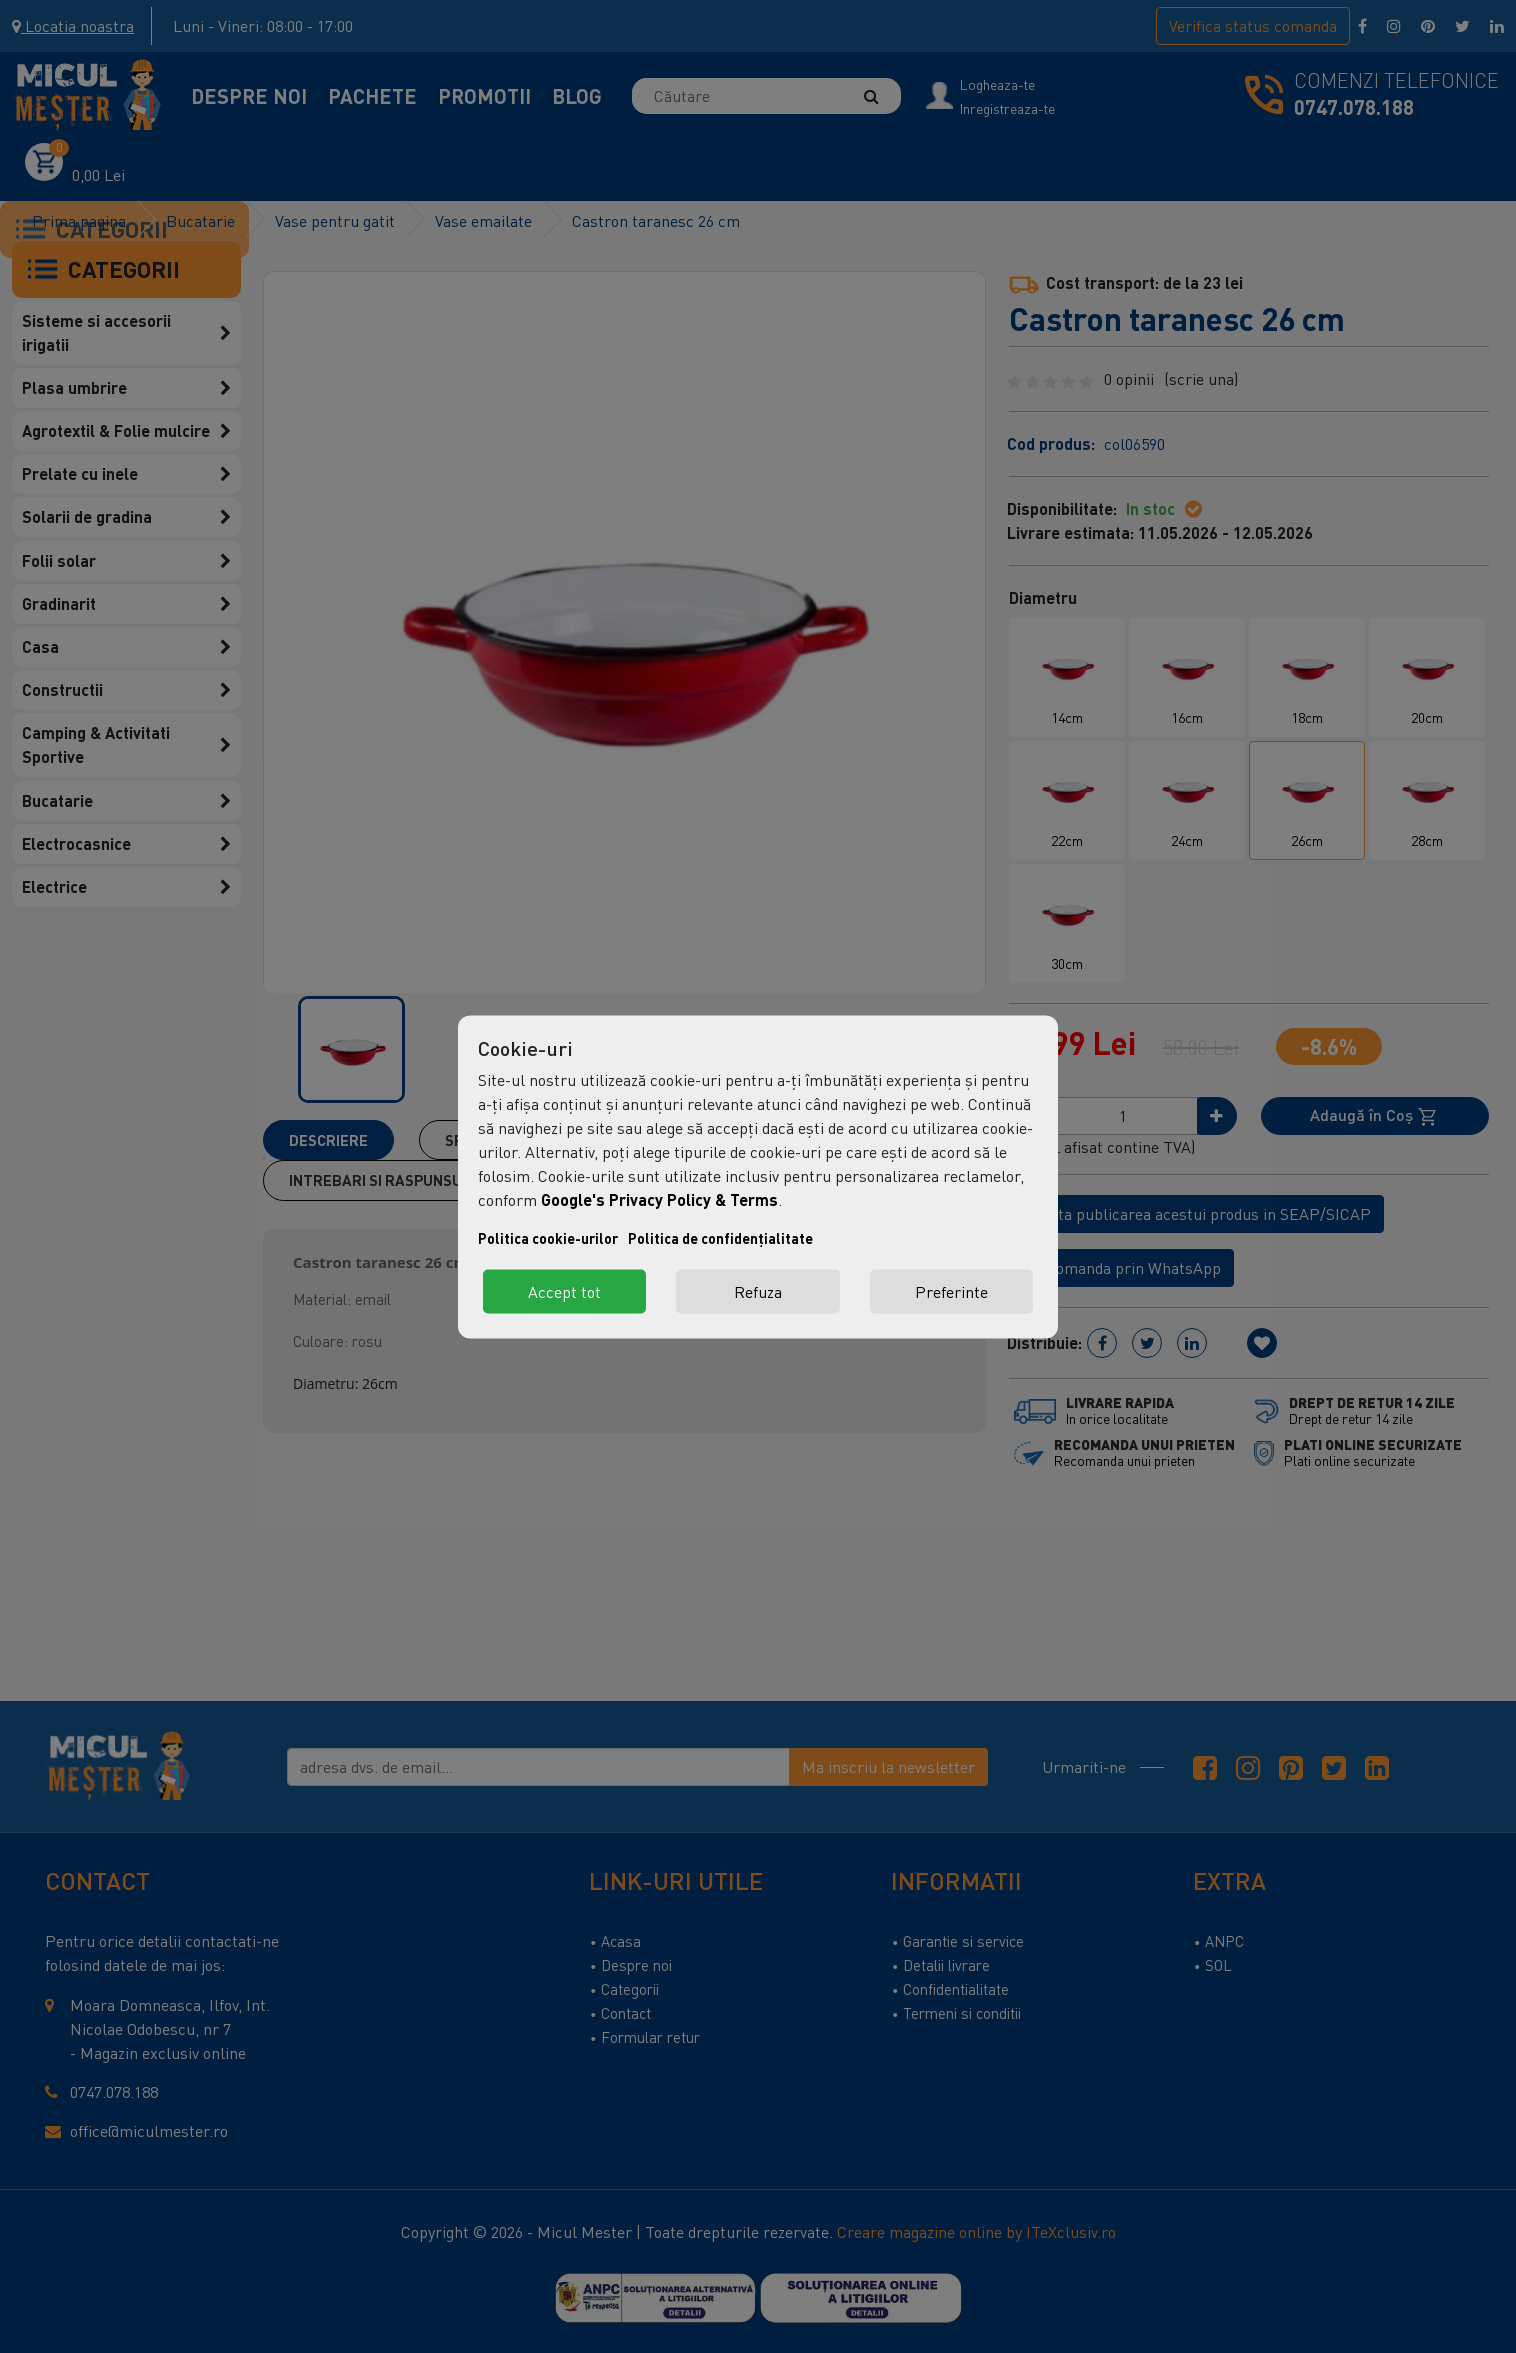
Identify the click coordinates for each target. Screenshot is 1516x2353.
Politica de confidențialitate (720, 1237)
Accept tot (564, 1291)
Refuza (758, 1291)
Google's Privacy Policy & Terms (659, 1198)
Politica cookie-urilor (548, 1237)
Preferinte (951, 1291)
